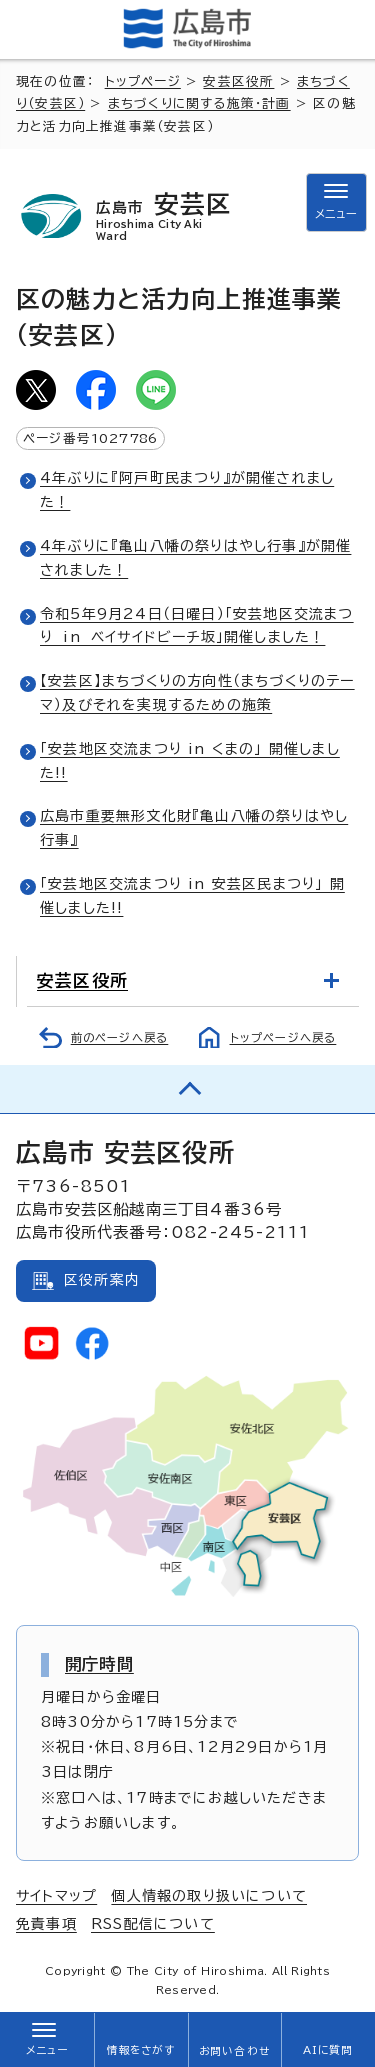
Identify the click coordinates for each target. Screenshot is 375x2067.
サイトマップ (56, 1896)
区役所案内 (102, 1280)
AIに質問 (328, 2050)
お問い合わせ (234, 2051)
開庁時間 (99, 1664)
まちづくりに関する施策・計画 (199, 103)
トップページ (143, 81)
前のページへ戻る (120, 1037)
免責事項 (46, 1924)
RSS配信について (153, 1924)
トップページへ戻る (283, 1037)
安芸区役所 (238, 81)
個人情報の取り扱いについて (209, 1896)
